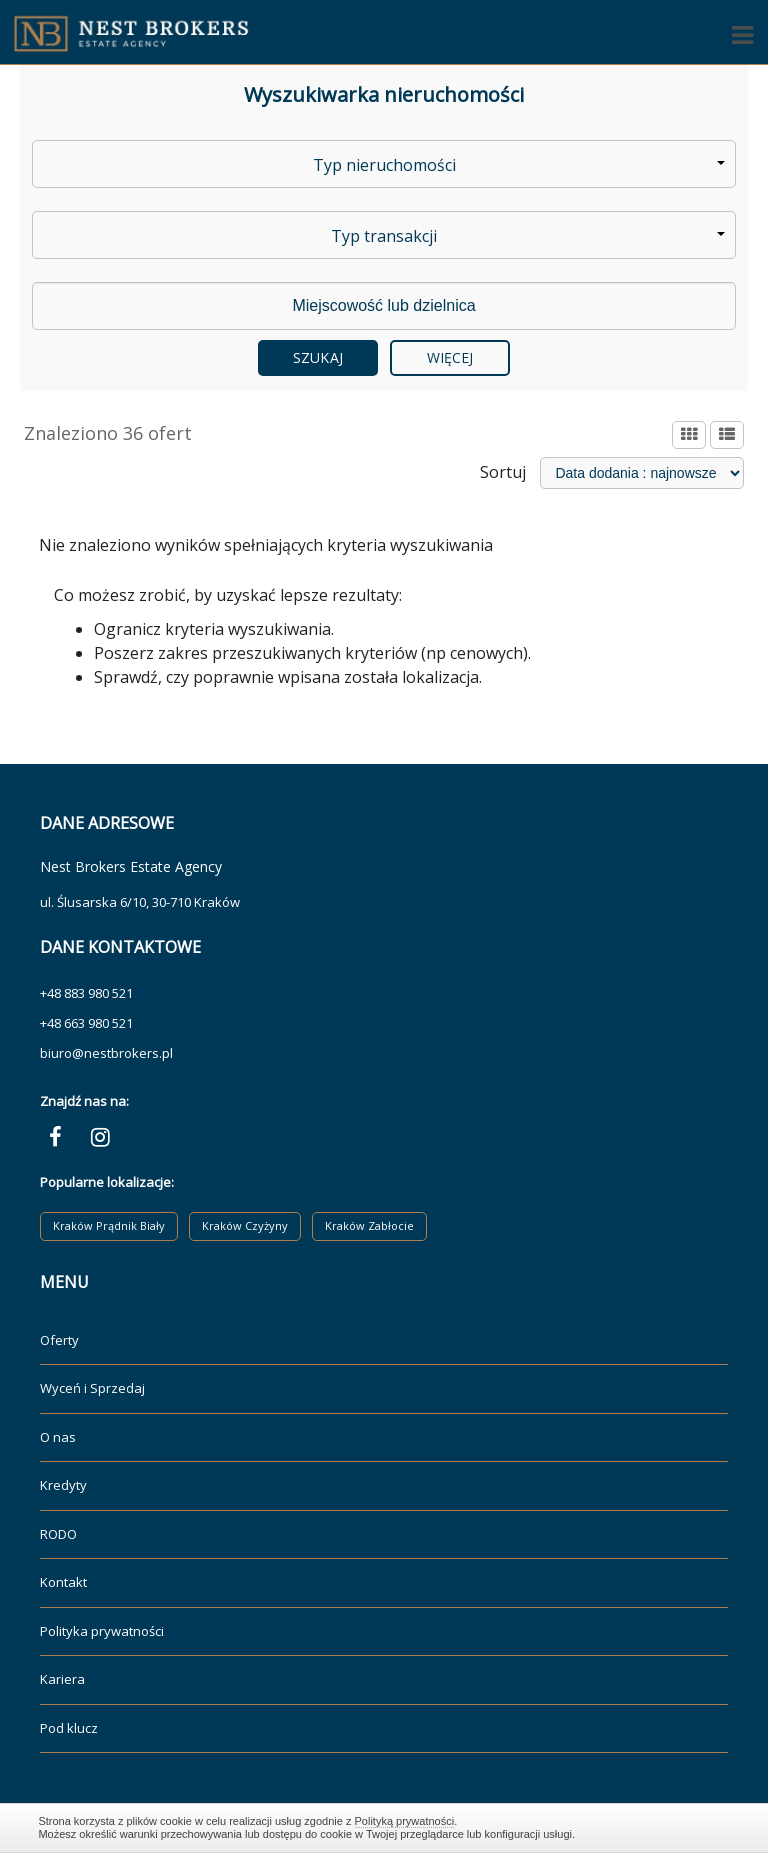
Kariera (62, 1679)
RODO (58, 1534)
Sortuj (503, 472)
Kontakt (63, 1582)
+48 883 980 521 (86, 993)
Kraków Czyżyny (245, 1225)
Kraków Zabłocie (369, 1225)
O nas (58, 1437)
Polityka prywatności (102, 1631)
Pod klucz (69, 1728)
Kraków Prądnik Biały (109, 1225)
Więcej (450, 357)
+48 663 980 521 (86, 1023)
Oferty (59, 1340)
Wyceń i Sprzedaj (92, 1388)
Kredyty (63, 1485)
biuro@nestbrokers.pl (106, 1053)
